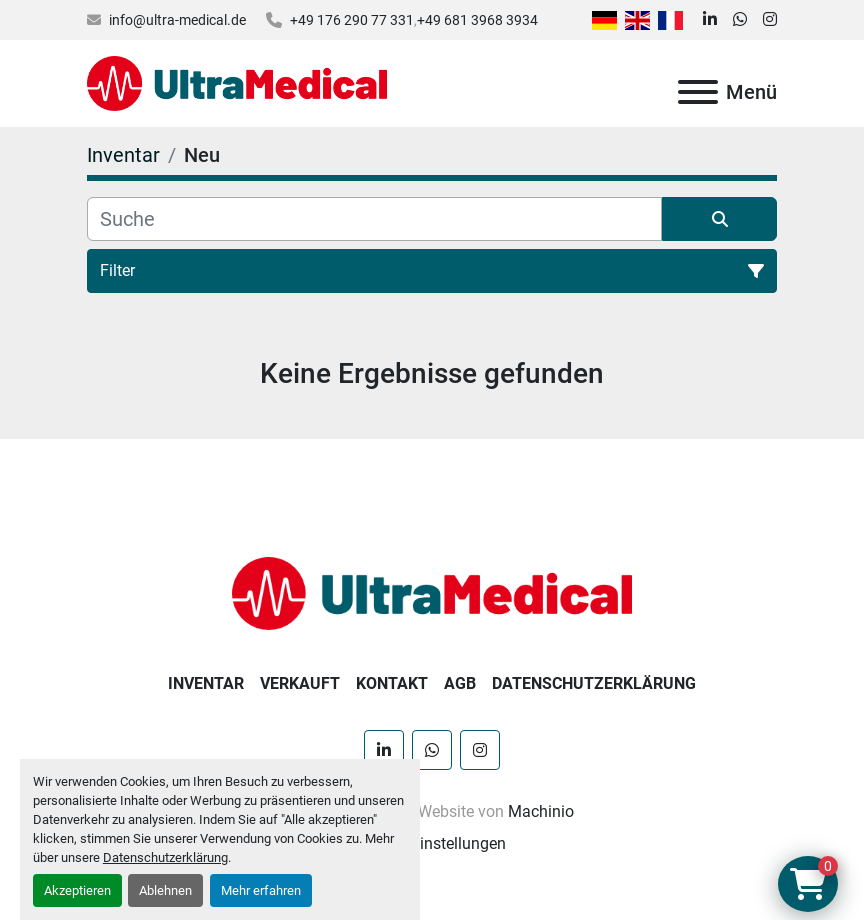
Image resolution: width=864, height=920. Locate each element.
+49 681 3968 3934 (477, 20)
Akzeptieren (77, 890)
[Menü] (698, 92)
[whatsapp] (740, 20)
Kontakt (392, 683)
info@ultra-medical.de (177, 20)
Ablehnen (165, 890)
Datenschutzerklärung (165, 857)
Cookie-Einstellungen (432, 843)
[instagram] (770, 20)
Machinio (541, 811)
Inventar (206, 683)
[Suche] (374, 219)
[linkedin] (710, 20)
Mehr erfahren (261, 890)
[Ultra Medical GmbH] (432, 592)
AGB (460, 683)
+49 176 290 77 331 (352, 20)
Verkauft (300, 683)
